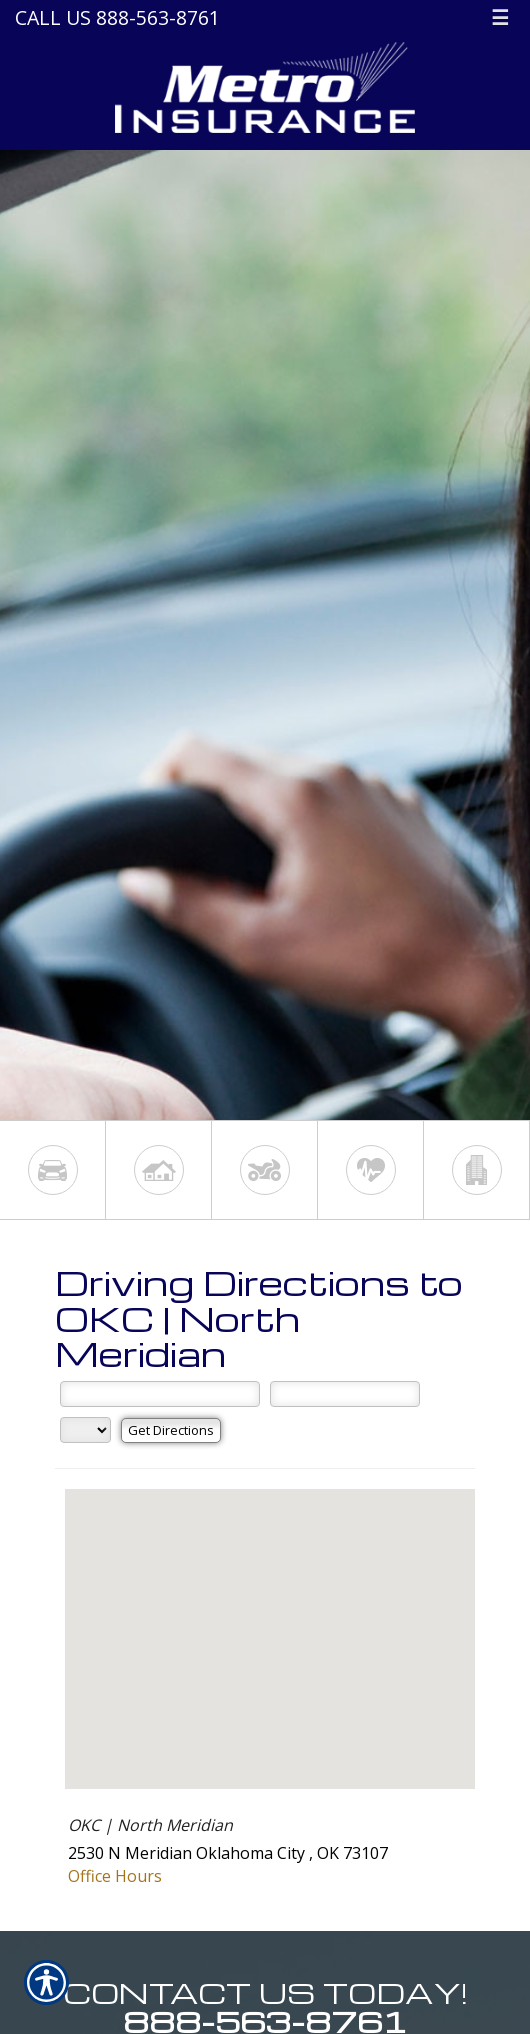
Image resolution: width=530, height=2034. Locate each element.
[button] (270, 1620)
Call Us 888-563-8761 (117, 17)
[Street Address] (160, 1394)
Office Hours (115, 1876)
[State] (85, 1430)
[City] (345, 1394)
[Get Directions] (171, 1430)
